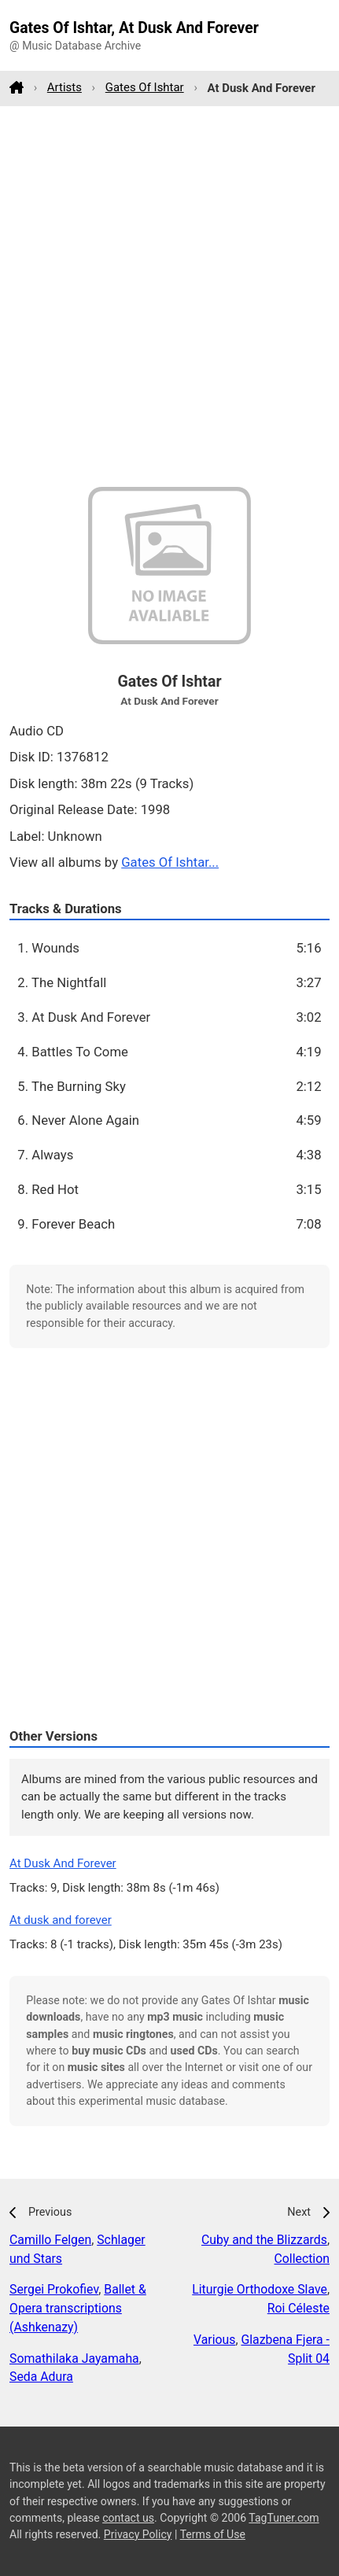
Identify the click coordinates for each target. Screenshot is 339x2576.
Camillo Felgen (50, 2239)
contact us (128, 2518)
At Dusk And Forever (62, 1863)
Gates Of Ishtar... (170, 862)
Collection (302, 2258)
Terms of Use (212, 2534)
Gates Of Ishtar (144, 87)
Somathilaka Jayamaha (74, 2358)
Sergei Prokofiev (53, 2289)
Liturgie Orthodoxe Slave (259, 2289)
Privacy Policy (138, 2534)
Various (214, 2339)
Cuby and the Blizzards (264, 2239)
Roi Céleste (298, 2308)
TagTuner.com (284, 2518)
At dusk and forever (60, 1920)
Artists (64, 87)
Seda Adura (41, 2376)
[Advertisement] (169, 296)
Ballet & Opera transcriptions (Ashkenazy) (77, 2308)
